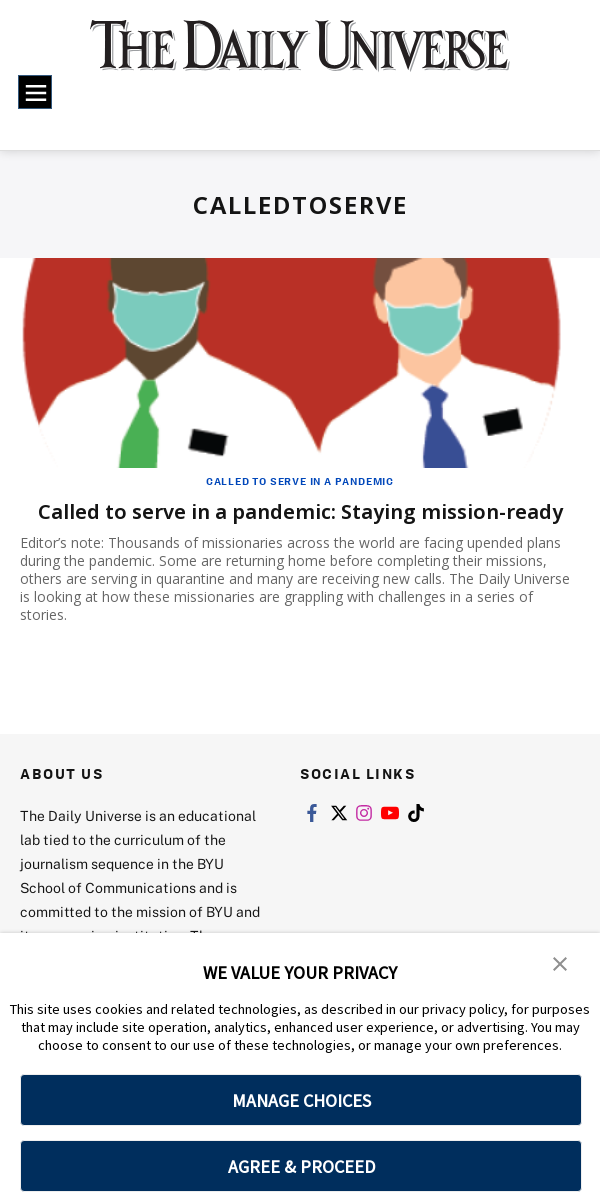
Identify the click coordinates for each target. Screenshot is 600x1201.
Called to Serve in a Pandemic (300, 481)
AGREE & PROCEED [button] (301, 1166)
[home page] (300, 56)
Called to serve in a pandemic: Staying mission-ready (300, 511)
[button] (560, 962)
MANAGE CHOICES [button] (301, 1100)
